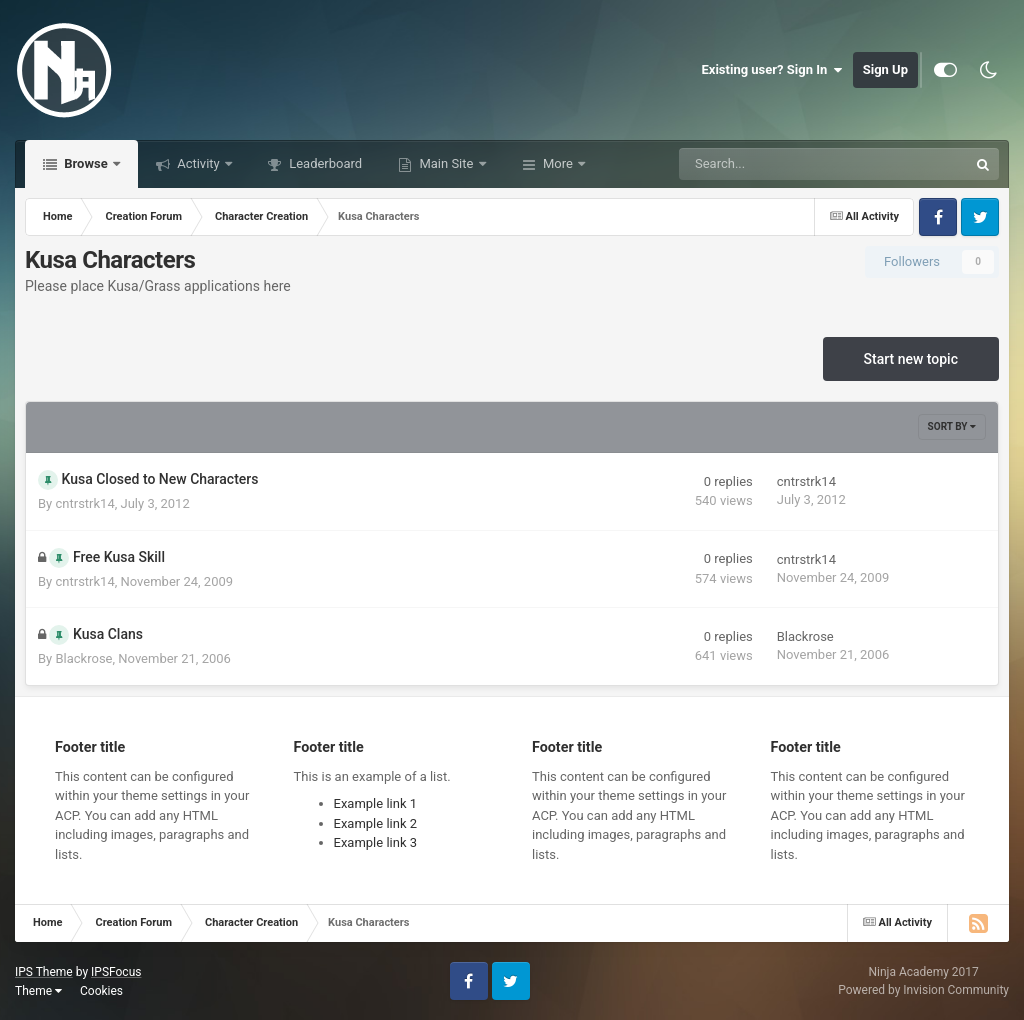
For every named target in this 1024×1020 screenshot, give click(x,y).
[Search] (773, 164)
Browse (86, 163)
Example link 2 (376, 823)
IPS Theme (44, 972)
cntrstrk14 (84, 503)
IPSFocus (116, 972)
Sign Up (885, 69)
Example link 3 (376, 842)
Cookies (101, 991)
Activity (198, 163)
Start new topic (911, 359)
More (558, 163)
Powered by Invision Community (923, 990)
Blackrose (83, 658)
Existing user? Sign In (772, 70)
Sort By (952, 426)
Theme (38, 991)
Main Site (446, 163)
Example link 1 (376, 803)
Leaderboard (324, 163)
